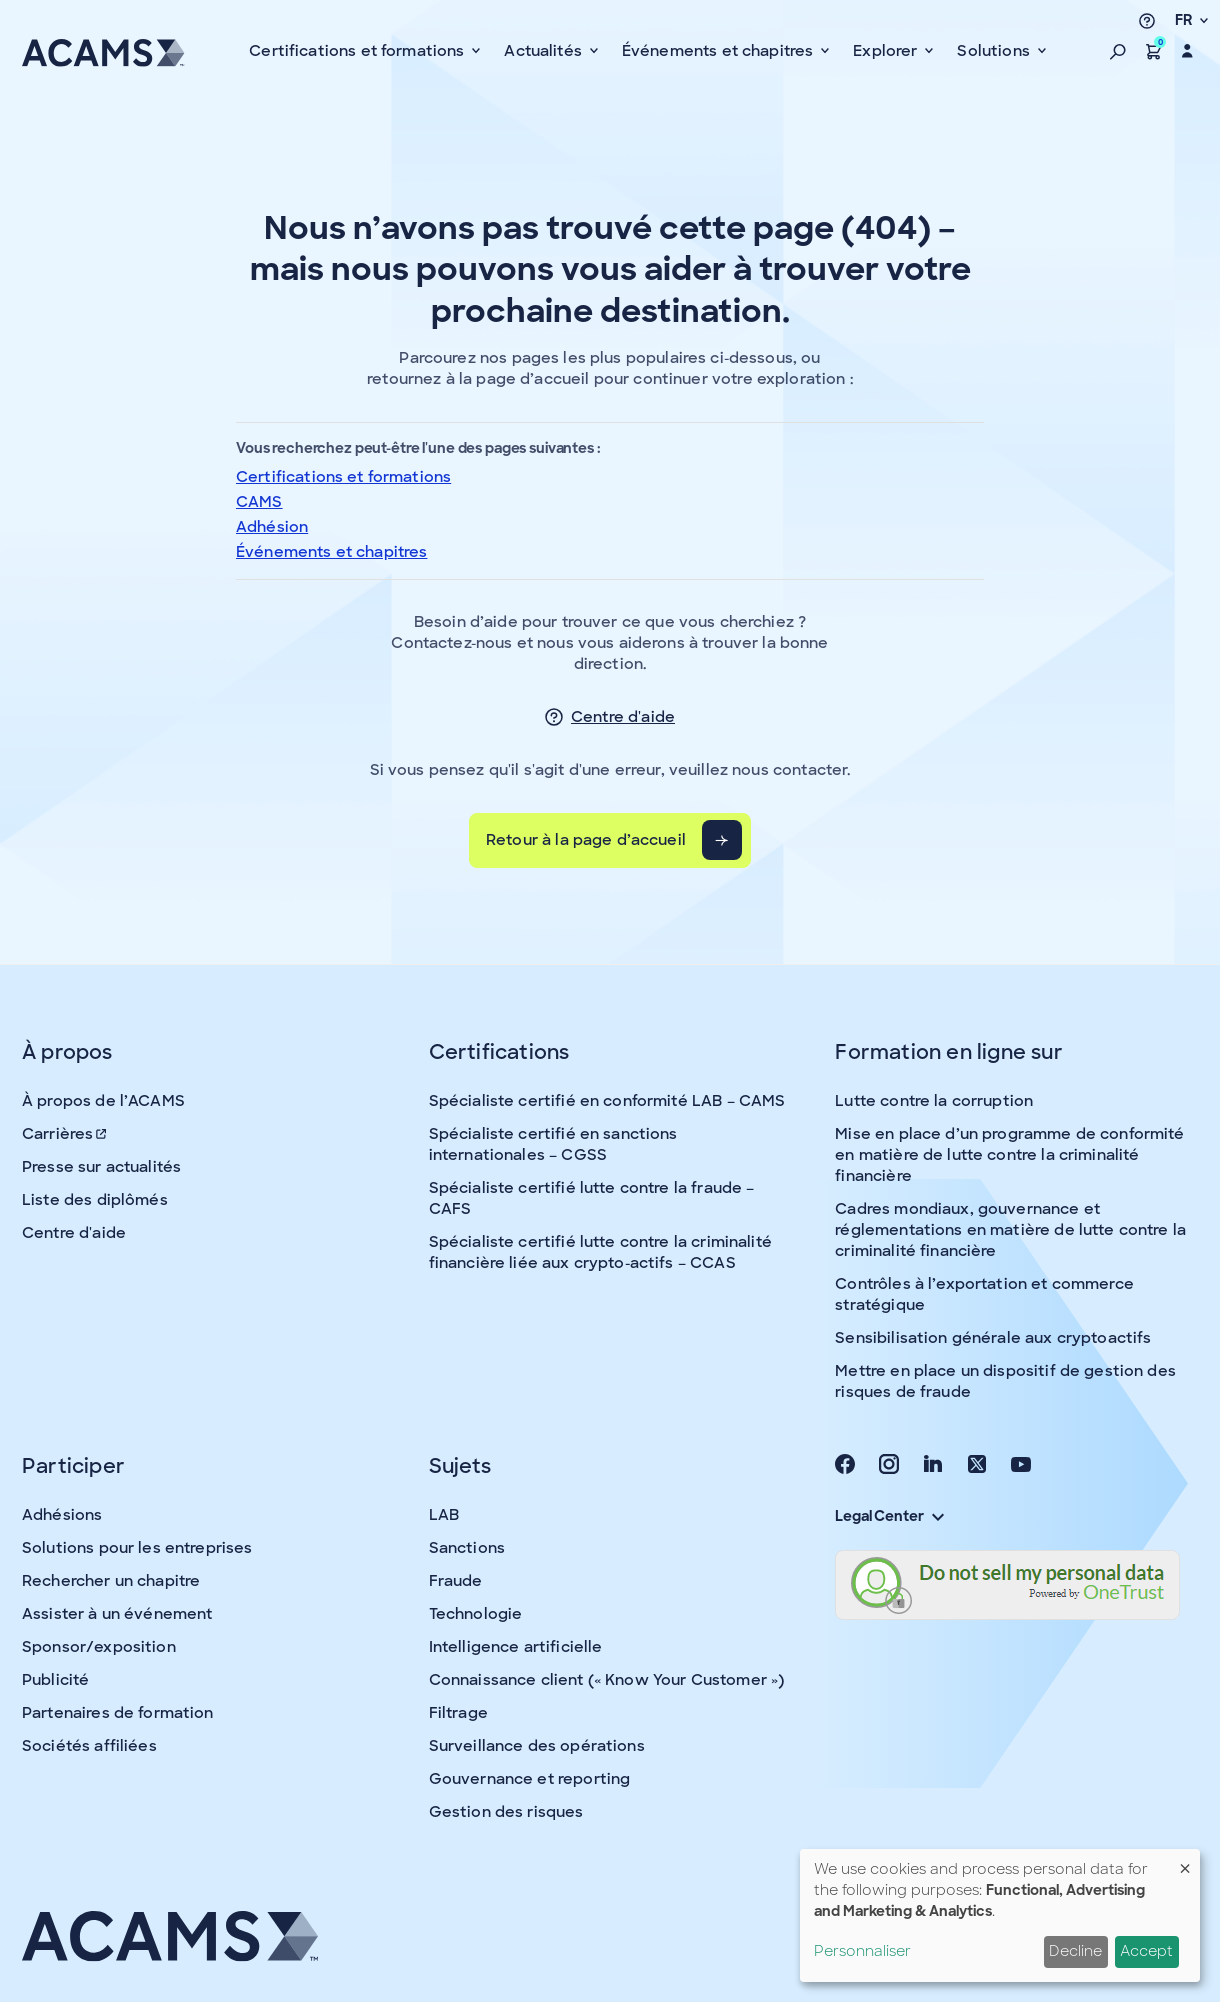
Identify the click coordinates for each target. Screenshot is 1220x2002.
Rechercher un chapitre (111, 1581)
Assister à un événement (117, 1614)
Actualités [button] (545, 51)
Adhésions (62, 1515)
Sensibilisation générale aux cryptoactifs (993, 1338)
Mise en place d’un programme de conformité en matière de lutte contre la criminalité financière (1009, 1155)
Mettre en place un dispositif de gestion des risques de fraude (1005, 1381)
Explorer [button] (887, 51)
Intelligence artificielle (516, 1647)
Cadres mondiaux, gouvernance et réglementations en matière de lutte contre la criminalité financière (1010, 1230)
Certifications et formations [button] (358, 51)
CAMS (259, 502)
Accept (1146, 1951)
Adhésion (272, 527)
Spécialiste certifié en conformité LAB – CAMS (607, 1101)
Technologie (476, 1614)
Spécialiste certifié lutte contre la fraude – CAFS (592, 1198)
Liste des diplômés (95, 1200)
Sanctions (467, 1548)
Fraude (456, 1581)
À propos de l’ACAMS (103, 1101)
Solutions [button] (995, 51)
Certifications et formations (343, 477)
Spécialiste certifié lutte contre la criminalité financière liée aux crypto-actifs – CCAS (600, 1252)
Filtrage (458, 1713)
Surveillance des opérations (537, 1746)
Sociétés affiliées (89, 1746)
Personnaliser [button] (862, 1951)
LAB (444, 1515)
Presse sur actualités (101, 1167)
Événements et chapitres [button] (720, 51)
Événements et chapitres (331, 552)
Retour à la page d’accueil (586, 840)
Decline (1075, 1951)
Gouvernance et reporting (530, 1779)
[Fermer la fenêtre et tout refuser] (1185, 1861)
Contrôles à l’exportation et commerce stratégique (984, 1294)
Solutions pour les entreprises (137, 1548)
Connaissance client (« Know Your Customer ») (607, 1680)
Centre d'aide (623, 717)
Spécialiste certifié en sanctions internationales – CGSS (553, 1144)
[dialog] (1000, 1915)
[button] (1118, 51)
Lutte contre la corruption (934, 1101)
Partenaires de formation (118, 1713)
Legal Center (889, 1516)
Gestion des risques (506, 1812)
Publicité (55, 1680)
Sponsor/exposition (99, 1647)
